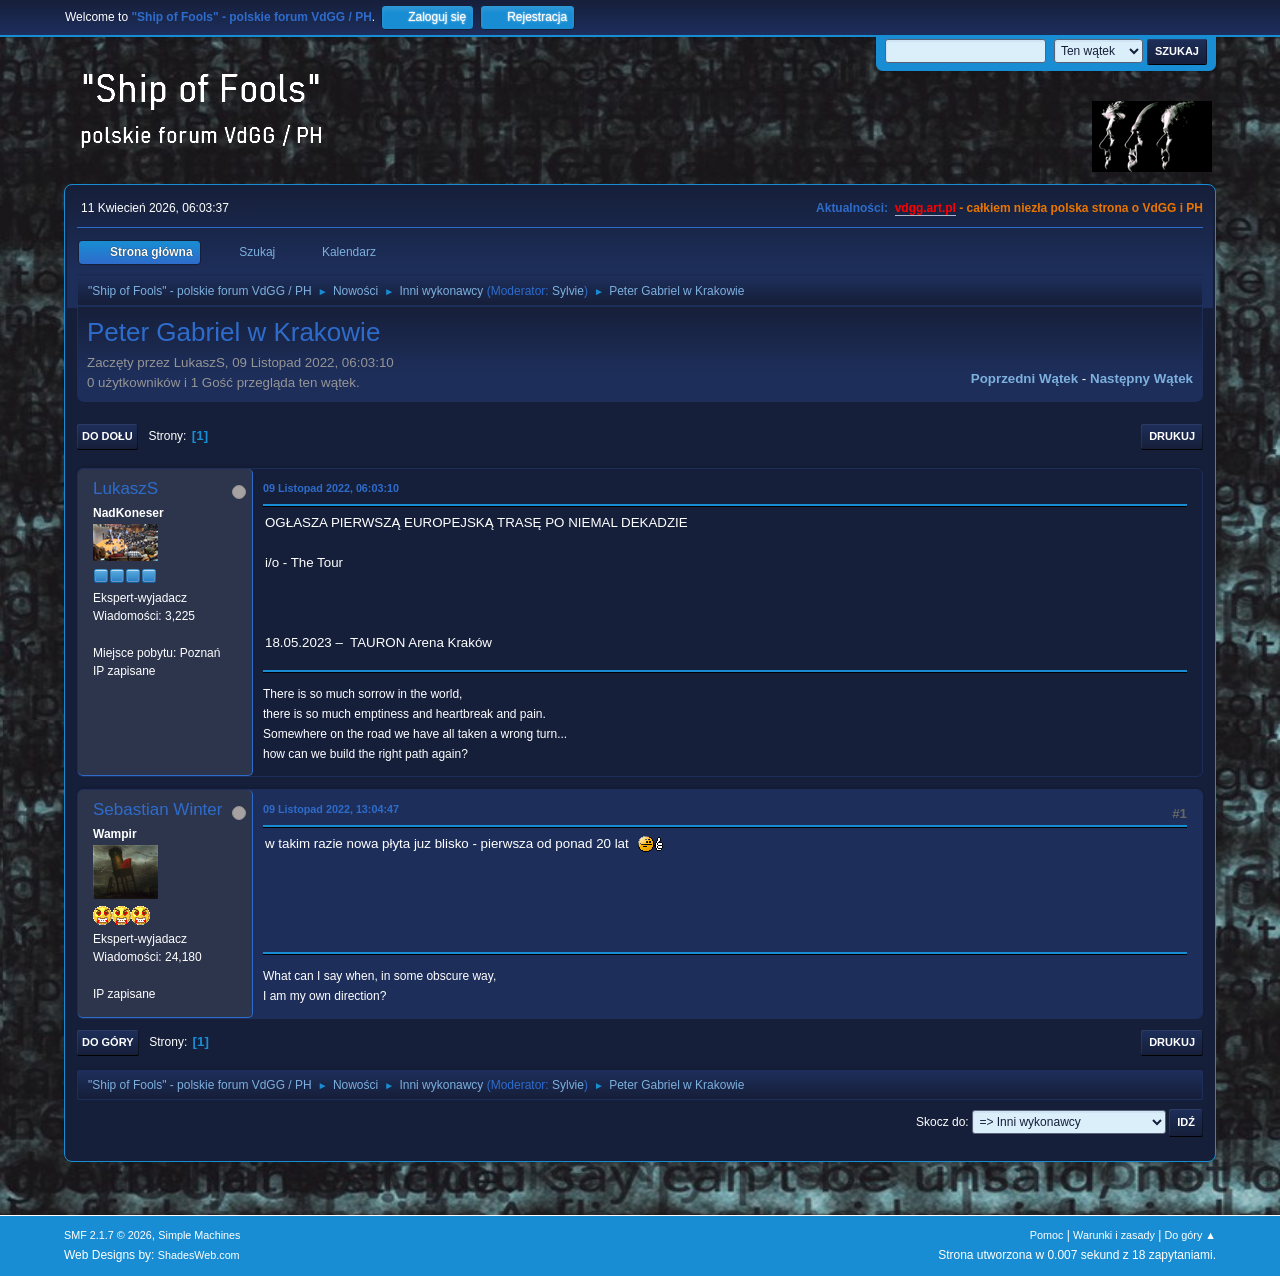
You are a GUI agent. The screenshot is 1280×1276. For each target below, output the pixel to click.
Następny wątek (1141, 378)
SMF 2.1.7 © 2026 (108, 1235)
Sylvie (568, 291)
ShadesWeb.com (199, 1255)
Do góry (108, 1042)
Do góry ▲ (1190, 1235)
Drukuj (1172, 436)
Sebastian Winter (157, 809)
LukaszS (125, 488)
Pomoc (1047, 1235)
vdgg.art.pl (925, 208)
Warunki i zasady (1114, 1235)
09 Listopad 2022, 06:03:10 (331, 488)
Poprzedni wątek (1024, 378)
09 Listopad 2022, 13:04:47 (331, 809)
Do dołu (107, 436)
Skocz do (940, 1122)
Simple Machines (199, 1235)
